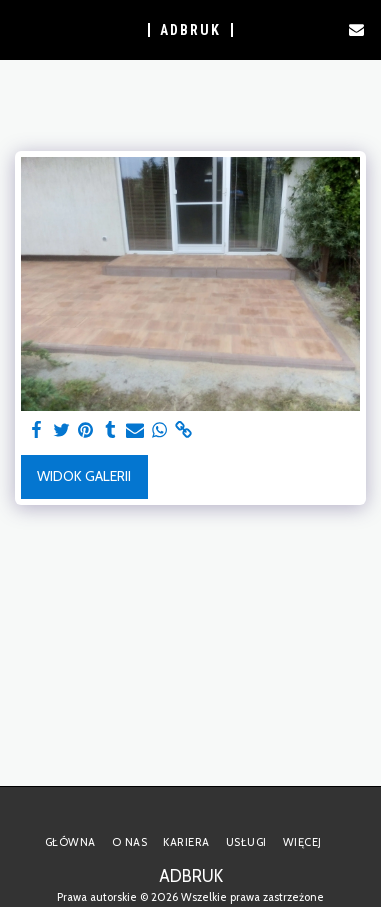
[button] (22, 29)
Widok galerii (84, 476)
